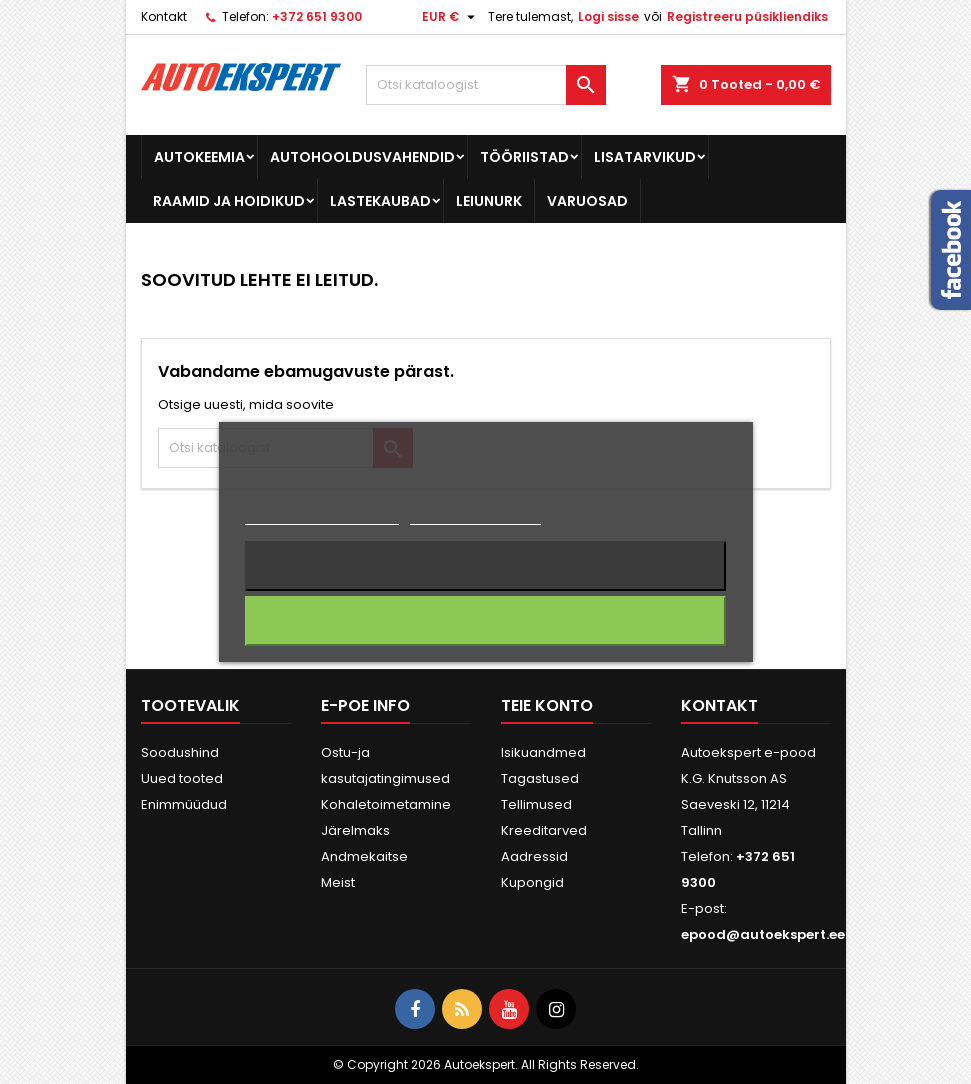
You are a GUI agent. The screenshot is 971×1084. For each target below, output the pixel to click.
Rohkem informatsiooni (321, 515)
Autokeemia (199, 157)
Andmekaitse (364, 856)
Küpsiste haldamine (475, 515)
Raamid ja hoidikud (229, 201)
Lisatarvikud (645, 157)
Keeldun (485, 566)
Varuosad (587, 201)
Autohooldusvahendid (362, 157)
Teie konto (547, 705)
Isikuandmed (543, 752)
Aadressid (534, 856)
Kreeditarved (544, 830)
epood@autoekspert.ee (763, 934)
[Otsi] (486, 85)
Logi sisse (608, 16)
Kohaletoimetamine (386, 804)
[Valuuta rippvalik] (451, 17)
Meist (338, 882)
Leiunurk (489, 201)
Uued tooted (182, 778)
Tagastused (540, 778)
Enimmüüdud (184, 804)
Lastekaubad (380, 201)
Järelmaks (355, 830)
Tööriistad (524, 157)
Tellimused (536, 804)
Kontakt (164, 16)
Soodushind (180, 752)
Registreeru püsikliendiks (747, 16)
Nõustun (485, 621)
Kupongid (532, 882)
